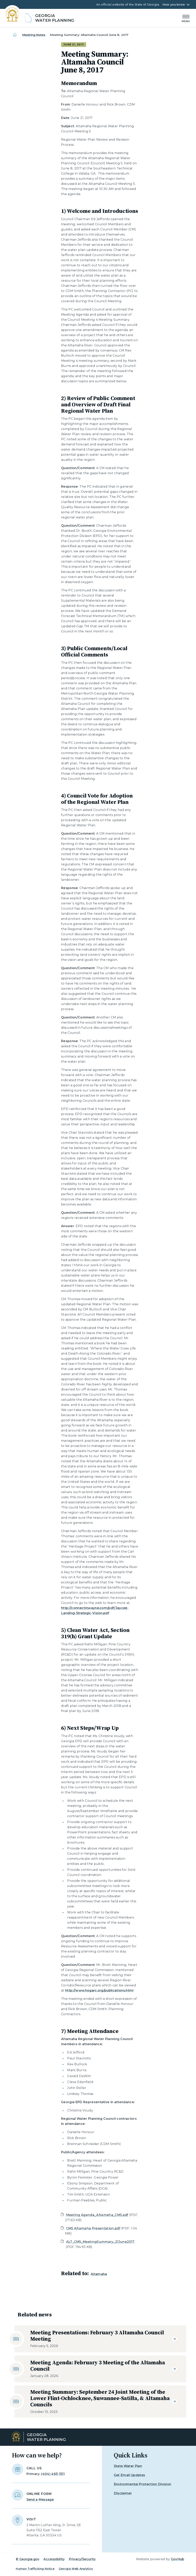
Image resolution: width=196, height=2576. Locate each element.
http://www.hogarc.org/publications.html (99, 1990)
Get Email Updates (129, 2475)
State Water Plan (128, 2466)
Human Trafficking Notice (35, 2568)
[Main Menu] (186, 18)
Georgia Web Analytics (76, 2568)
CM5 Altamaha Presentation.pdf (93, 2228)
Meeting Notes (33, 35)
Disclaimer (123, 2493)
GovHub (177, 2559)
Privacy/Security (82, 2559)
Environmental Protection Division (142, 2484)
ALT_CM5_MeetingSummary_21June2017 (100, 2242)
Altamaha (99, 2274)
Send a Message (40, 2499)
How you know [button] (174, 4)
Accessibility (54, 2559)
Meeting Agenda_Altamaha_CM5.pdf (97, 2215)
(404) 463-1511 (52, 2474)
